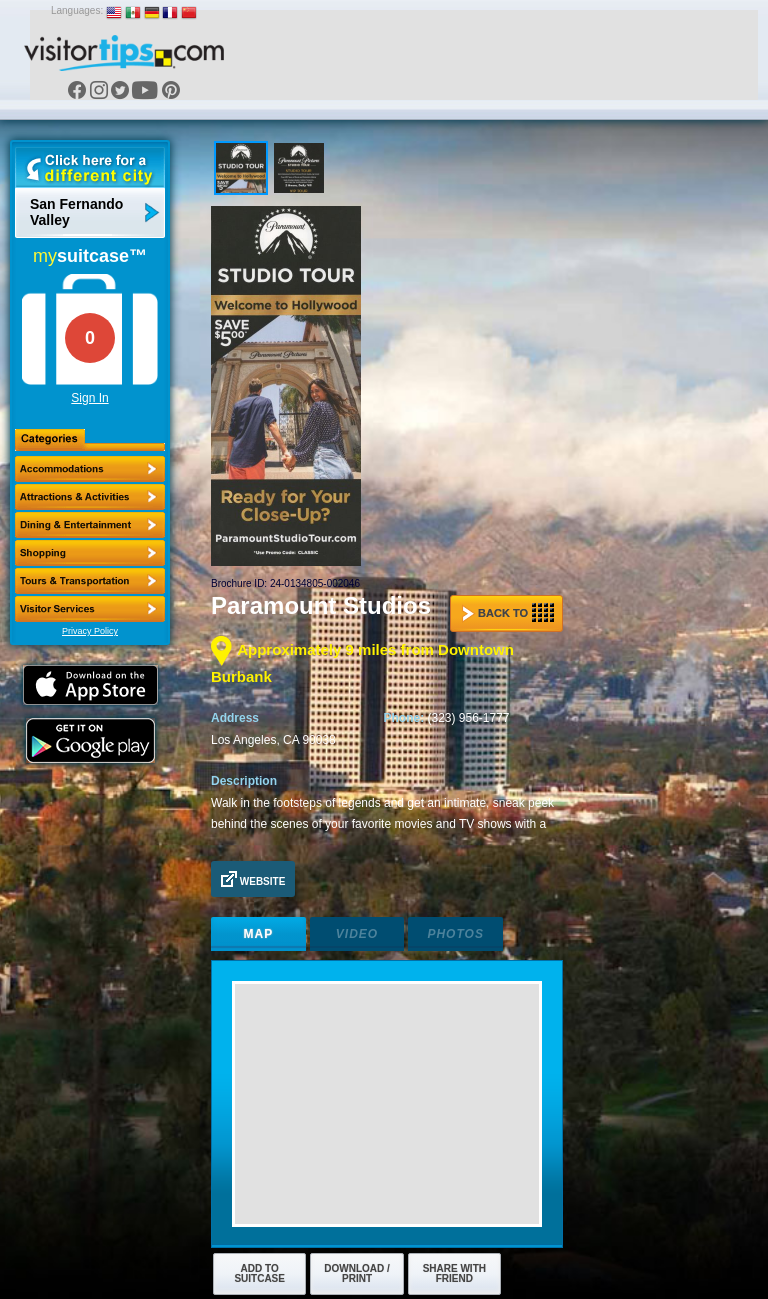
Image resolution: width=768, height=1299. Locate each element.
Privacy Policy (90, 631)
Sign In (89, 398)
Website (253, 879)
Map (259, 934)
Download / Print (357, 1273)
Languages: (77, 10)
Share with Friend (454, 1273)
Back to (508, 613)
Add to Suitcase (259, 1273)
